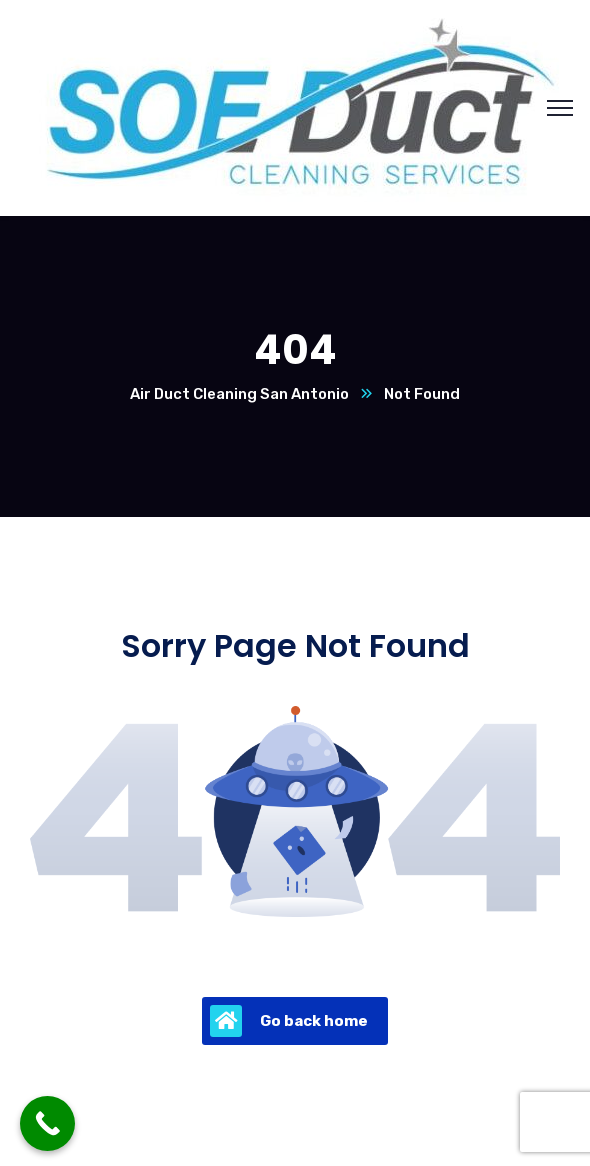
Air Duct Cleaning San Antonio (239, 394)
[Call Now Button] (47, 1123)
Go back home (289, 1021)
